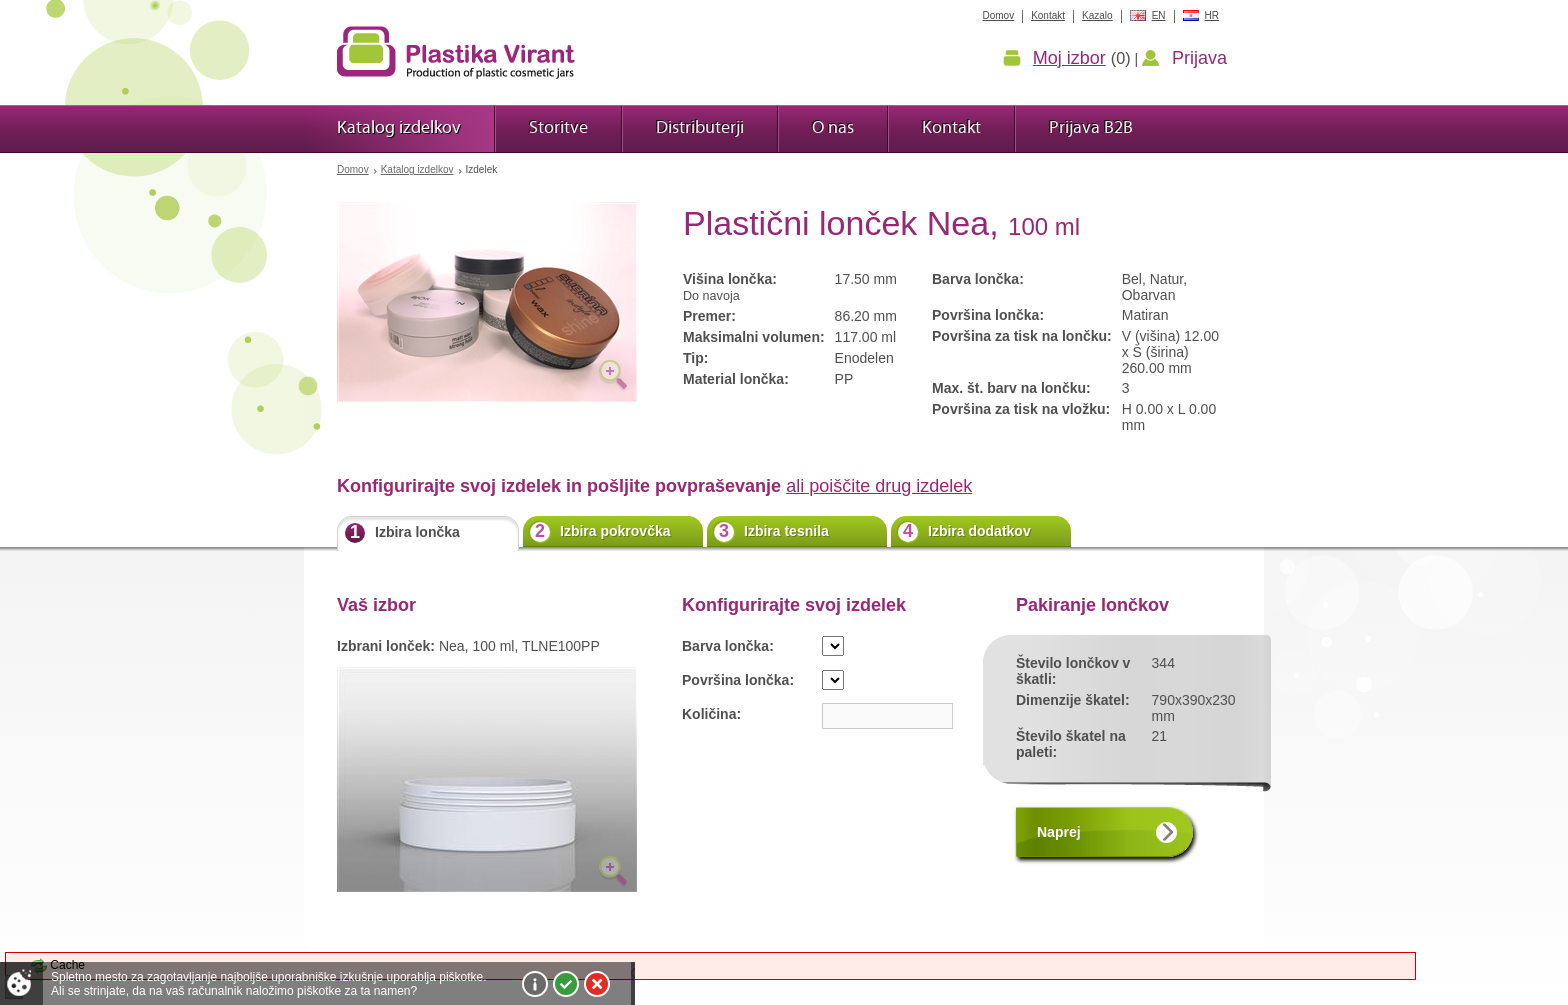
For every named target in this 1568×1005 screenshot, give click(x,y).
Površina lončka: (738, 680)
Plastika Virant (456, 52)
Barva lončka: (728, 646)
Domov (353, 169)
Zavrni (597, 984)
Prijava (1199, 58)
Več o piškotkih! (535, 984)
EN (1159, 15)
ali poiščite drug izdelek (879, 486)
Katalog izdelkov (417, 169)
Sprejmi (566, 984)
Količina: (711, 714)
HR (1212, 15)
